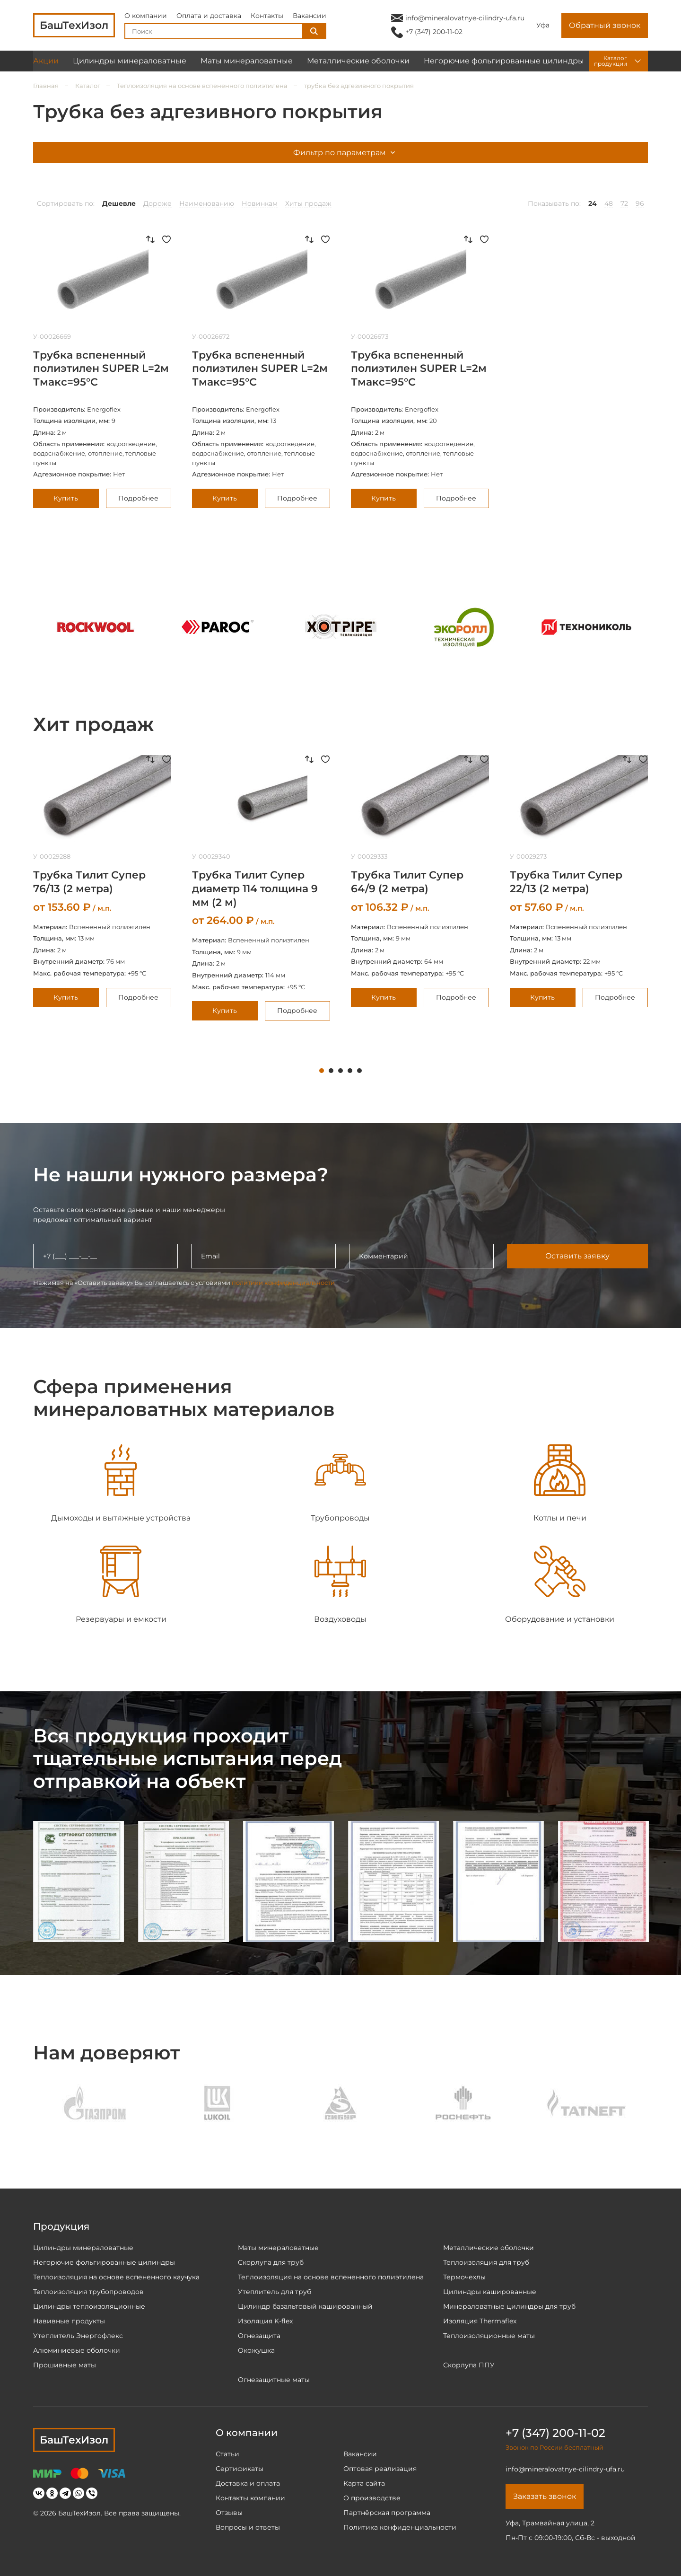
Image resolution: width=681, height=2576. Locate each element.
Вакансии (309, 16)
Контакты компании (250, 2498)
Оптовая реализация (380, 2468)
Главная (46, 85)
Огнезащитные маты (274, 2379)
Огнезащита (259, 2335)
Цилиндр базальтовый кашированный (305, 2306)
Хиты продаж (308, 203)
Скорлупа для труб (271, 2262)
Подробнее (138, 498)
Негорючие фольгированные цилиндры (504, 61)
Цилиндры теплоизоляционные (89, 2306)
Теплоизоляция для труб (486, 2262)
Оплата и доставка (208, 16)
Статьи (227, 2454)
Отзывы (229, 2512)
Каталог (87, 85)
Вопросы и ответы (248, 2527)
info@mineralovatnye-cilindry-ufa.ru (464, 18)
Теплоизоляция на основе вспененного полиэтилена (202, 85)
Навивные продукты (69, 2321)
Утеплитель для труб (274, 2291)
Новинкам (260, 203)
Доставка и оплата (248, 2483)
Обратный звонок (604, 25)
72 (624, 203)
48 (608, 203)
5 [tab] (359, 1070)
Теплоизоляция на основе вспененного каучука (116, 2277)
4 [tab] (350, 1070)
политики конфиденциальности (283, 1282)
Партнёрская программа (386, 2512)
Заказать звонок (545, 2496)
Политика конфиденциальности (399, 2527)
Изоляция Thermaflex (479, 2321)
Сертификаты (239, 2468)
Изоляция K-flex (265, 2321)
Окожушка (256, 2350)
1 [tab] (321, 1070)
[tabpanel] (102, 881)
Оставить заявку (577, 1255)
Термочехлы (464, 2277)
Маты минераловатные (247, 61)
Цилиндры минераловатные (129, 61)
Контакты (267, 16)
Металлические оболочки (358, 61)
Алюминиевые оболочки (76, 2350)
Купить (65, 498)
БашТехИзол (74, 2440)
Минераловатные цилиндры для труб (509, 2306)
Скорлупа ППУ (469, 2365)
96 (640, 203)
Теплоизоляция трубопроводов (88, 2291)
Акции (46, 61)
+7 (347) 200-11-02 (434, 32)
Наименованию (206, 203)
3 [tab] (340, 1070)
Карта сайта (364, 2483)
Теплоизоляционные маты (489, 2335)
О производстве (372, 2498)
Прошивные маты (64, 2365)
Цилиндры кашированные (489, 2291)
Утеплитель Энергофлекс (78, 2335)
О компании (145, 16)
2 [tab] (331, 1070)
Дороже (157, 203)
